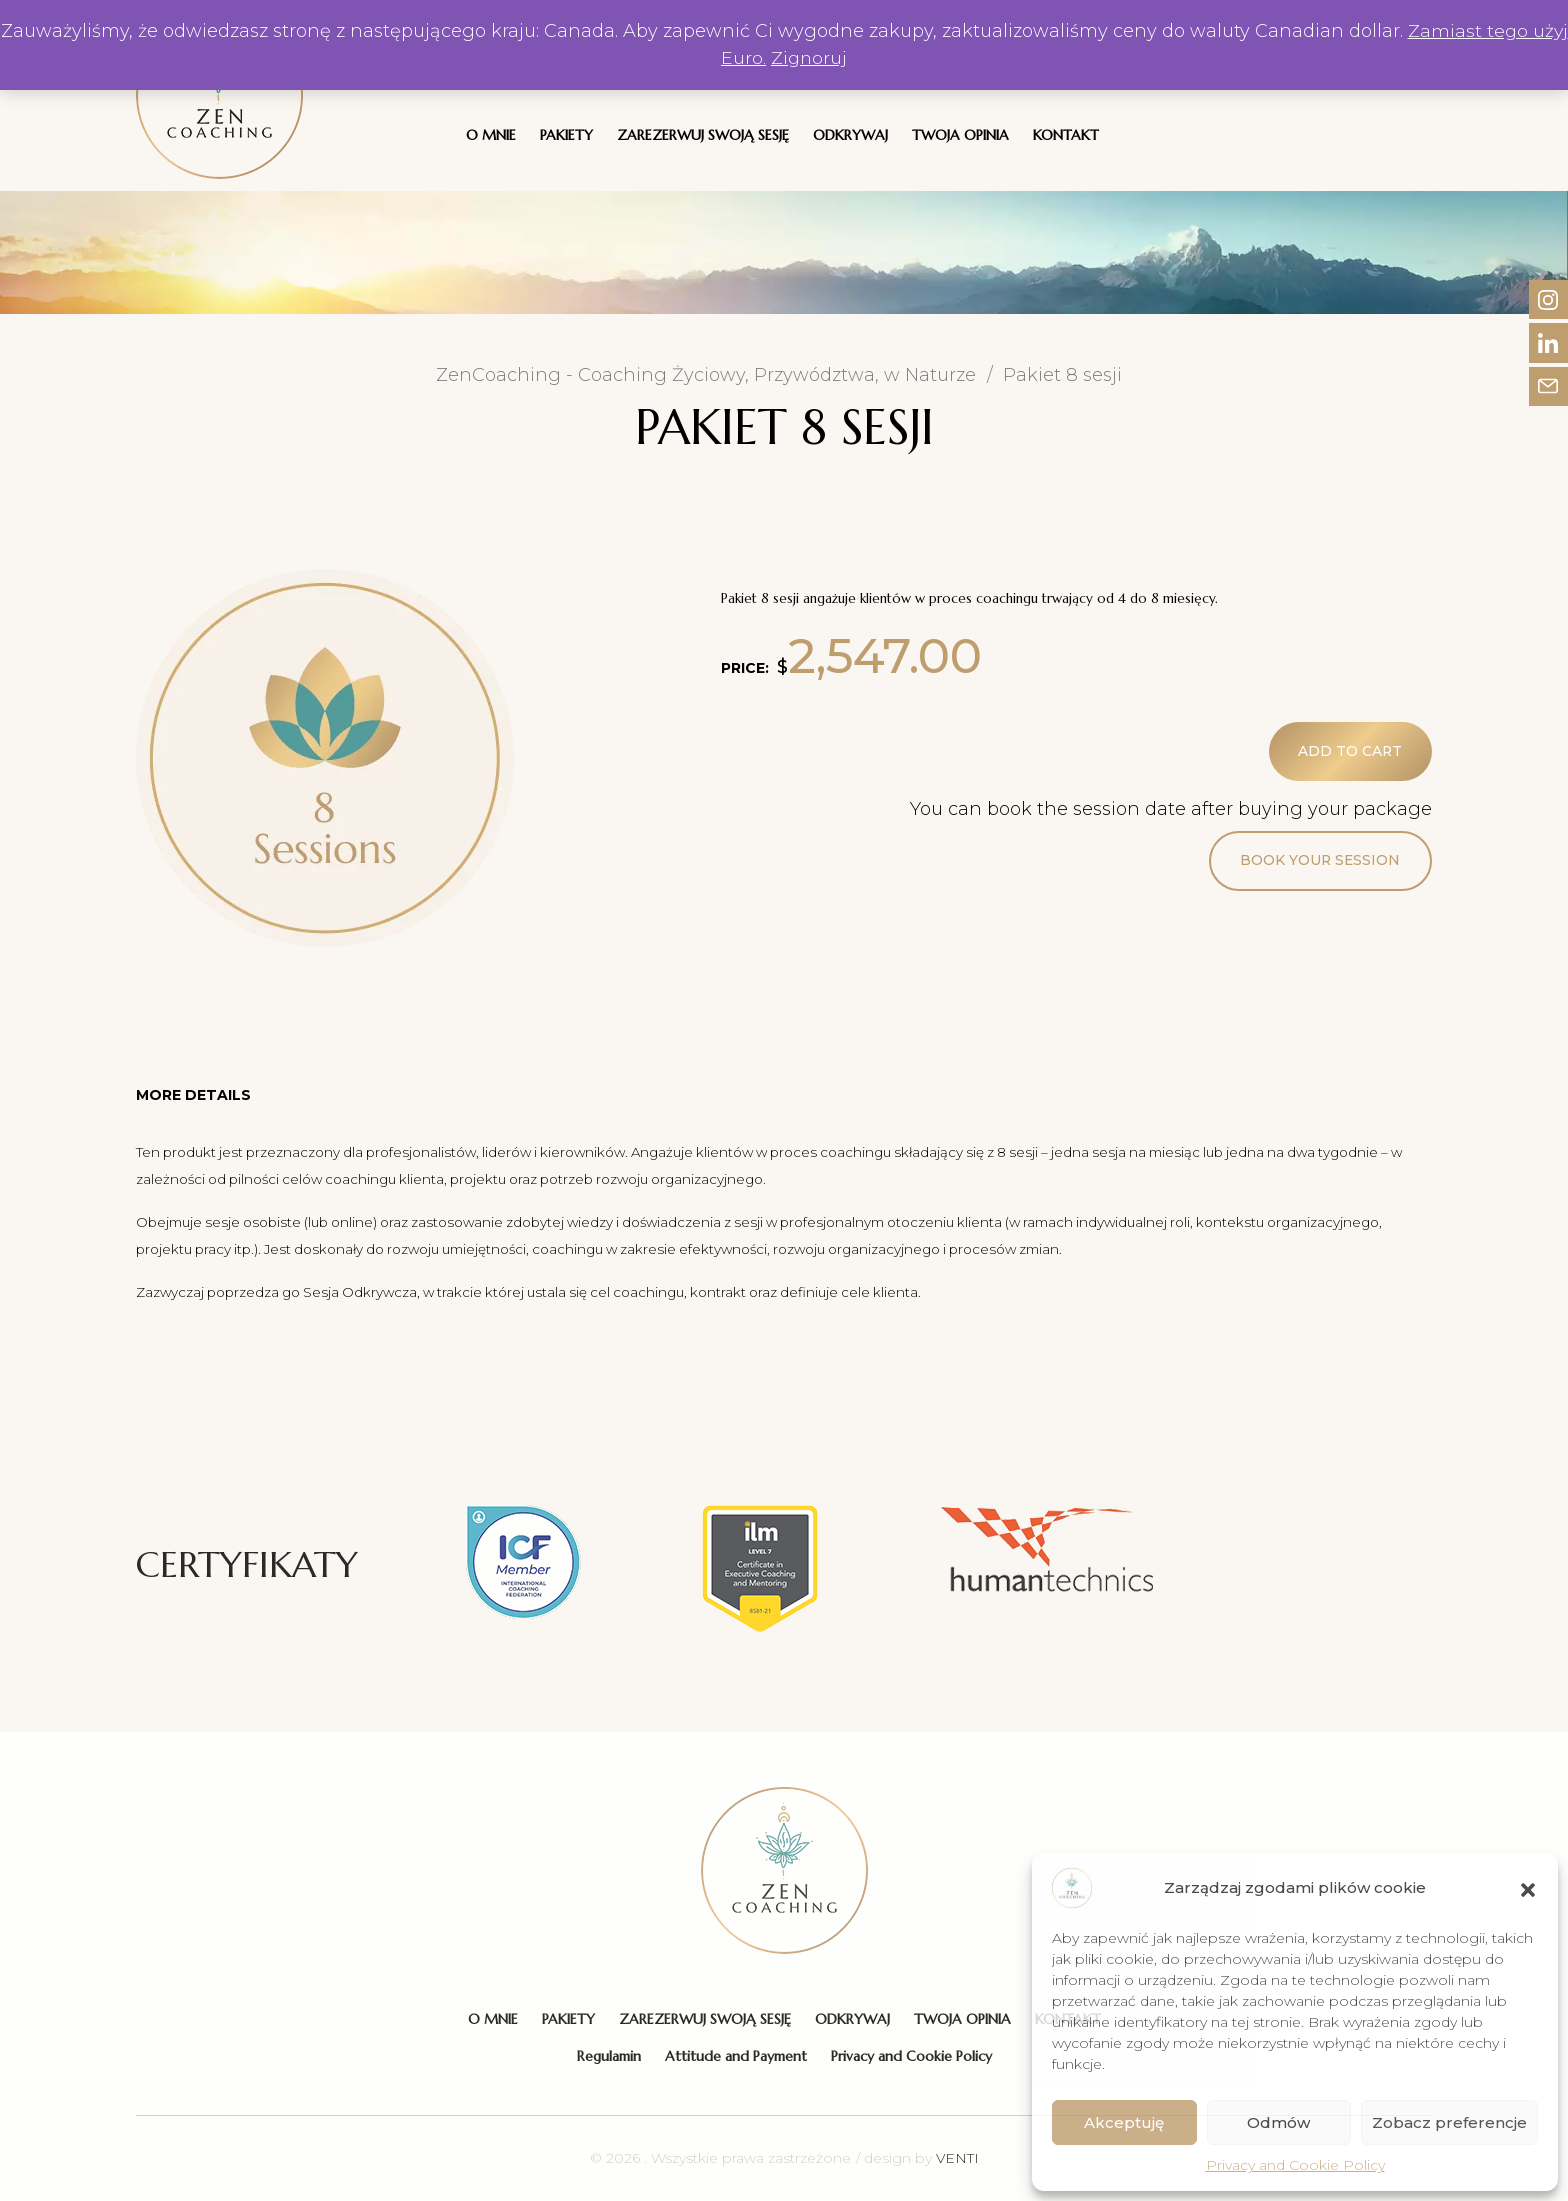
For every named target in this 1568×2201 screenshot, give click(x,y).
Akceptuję (1124, 2122)
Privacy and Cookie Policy (1295, 2165)
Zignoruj (830, 58)
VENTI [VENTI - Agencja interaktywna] (957, 2158)
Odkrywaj (850, 135)
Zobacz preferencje (1449, 2122)
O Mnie (491, 135)
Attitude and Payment (736, 2056)
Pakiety (566, 135)
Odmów (1278, 2122)
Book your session (1319, 862)
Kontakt (1066, 135)
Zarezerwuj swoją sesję (703, 135)
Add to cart (1349, 752)
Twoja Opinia (960, 135)
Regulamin (609, 2056)
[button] (1528, 1888)
